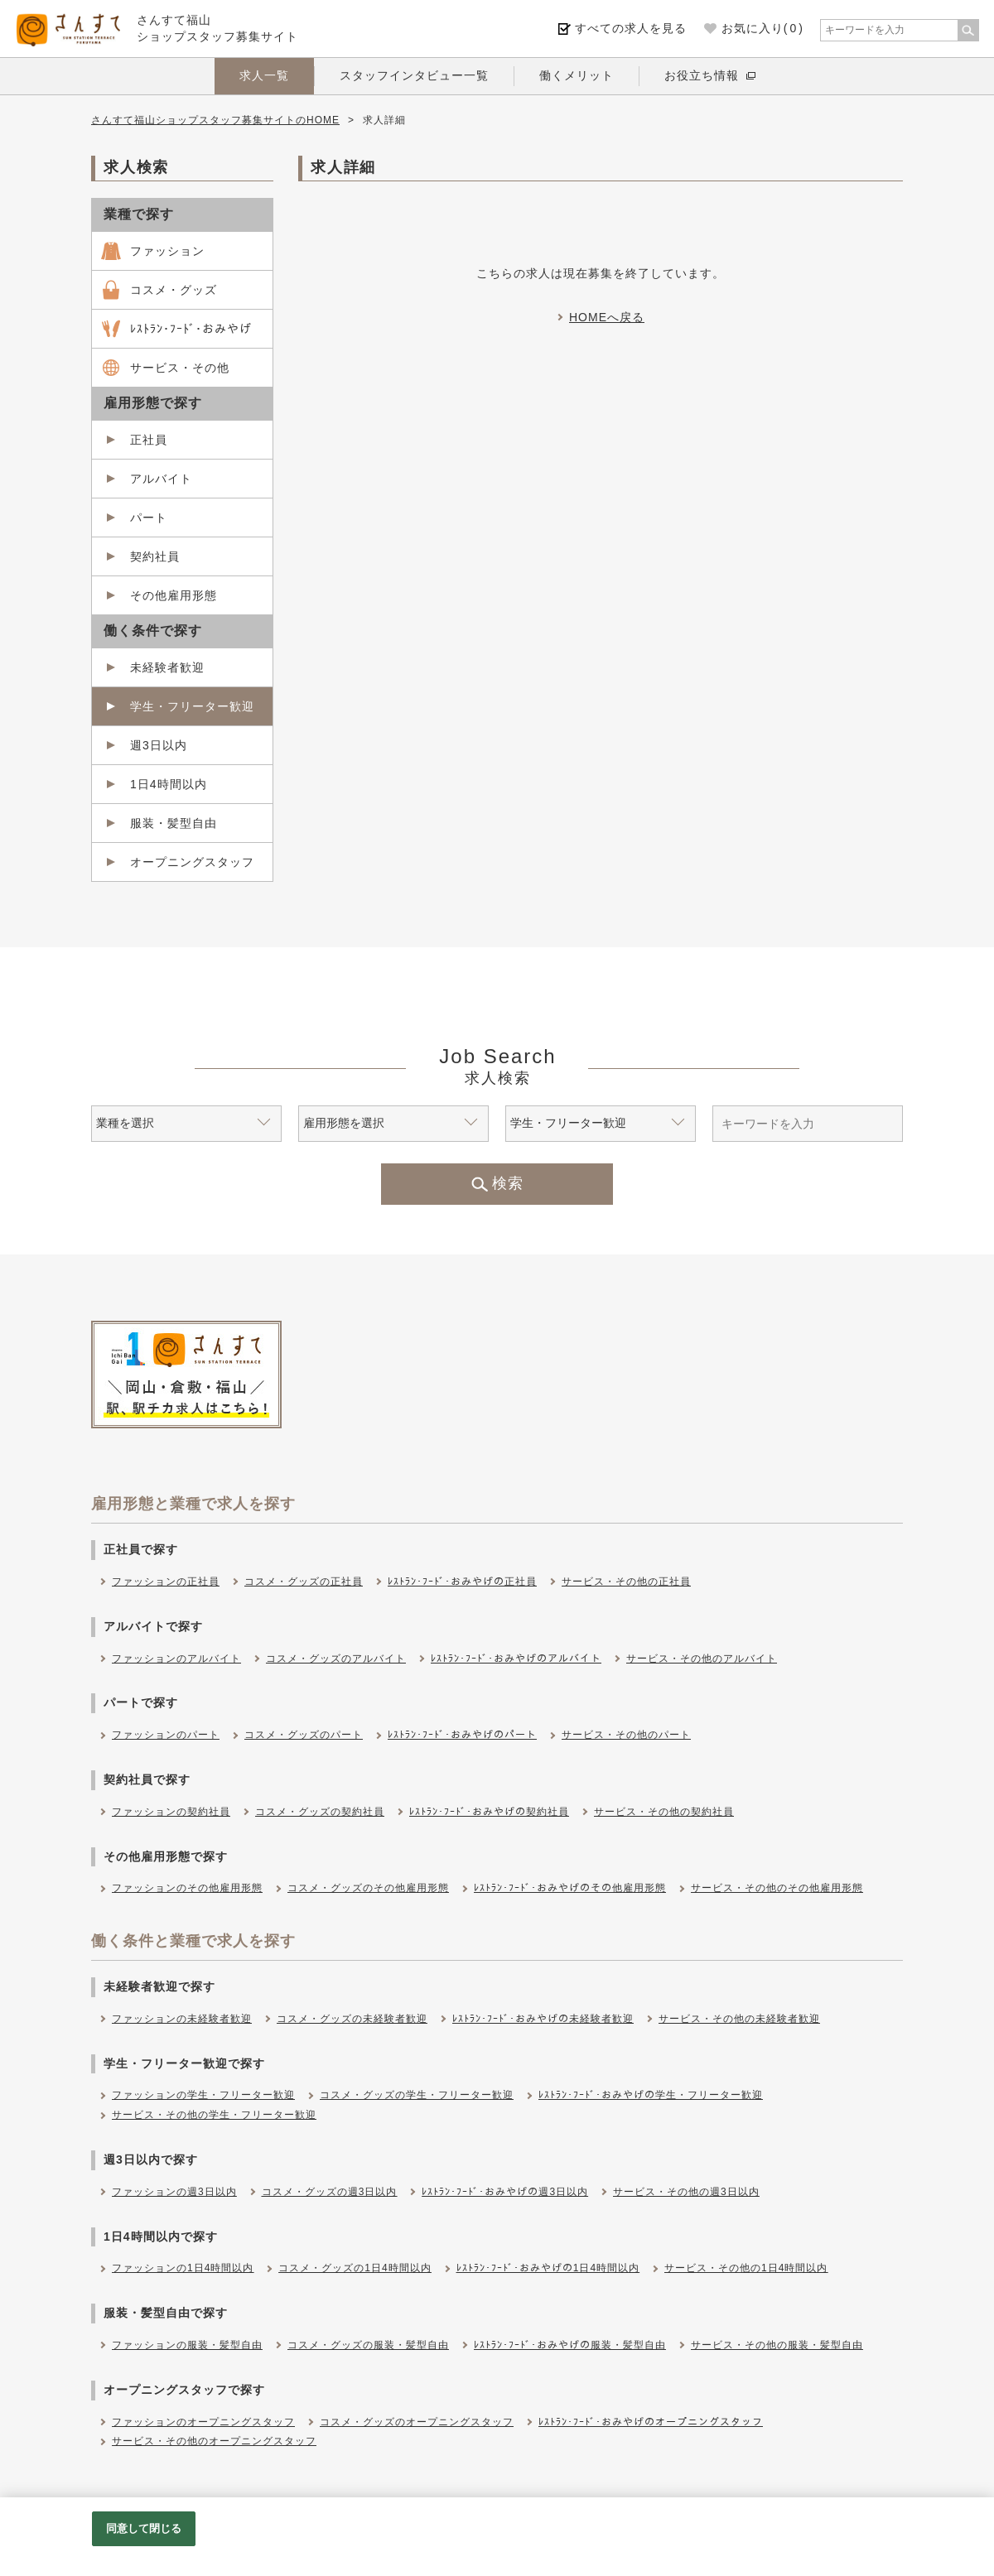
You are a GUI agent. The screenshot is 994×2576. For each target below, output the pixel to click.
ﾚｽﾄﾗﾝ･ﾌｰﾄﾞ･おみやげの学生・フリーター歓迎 (650, 2095)
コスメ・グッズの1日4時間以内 (354, 2268)
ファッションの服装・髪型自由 (187, 2345)
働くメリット (576, 75)
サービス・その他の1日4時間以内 (746, 2268)
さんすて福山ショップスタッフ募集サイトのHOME (215, 120)
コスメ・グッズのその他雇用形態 (368, 1888)
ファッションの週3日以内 (174, 2192)
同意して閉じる (144, 2528)
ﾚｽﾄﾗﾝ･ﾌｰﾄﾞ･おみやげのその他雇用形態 (570, 1888)
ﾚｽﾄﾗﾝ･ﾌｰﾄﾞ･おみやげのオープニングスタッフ (650, 2422)
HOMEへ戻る (606, 317)
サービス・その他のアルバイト (701, 1658)
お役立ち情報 (701, 75)
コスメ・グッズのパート (303, 1735)
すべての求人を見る (631, 28)
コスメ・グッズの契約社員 (319, 1812)
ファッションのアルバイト (176, 1658)
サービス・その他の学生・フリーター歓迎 (214, 2115)
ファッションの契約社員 (171, 1812)
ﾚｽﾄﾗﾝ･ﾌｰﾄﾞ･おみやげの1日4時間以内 (547, 2268)
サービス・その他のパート (626, 1735)
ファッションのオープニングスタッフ (203, 2422)
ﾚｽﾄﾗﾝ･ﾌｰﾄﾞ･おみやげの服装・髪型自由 (570, 2345)
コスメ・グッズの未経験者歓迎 (352, 2019)
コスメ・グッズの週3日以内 (330, 2192)
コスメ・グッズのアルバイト (336, 1658)
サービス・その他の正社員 (626, 1581)
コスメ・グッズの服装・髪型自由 (368, 2345)
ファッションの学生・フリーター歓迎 (203, 2095)
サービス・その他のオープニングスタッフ (214, 2441)
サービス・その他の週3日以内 (686, 2192)
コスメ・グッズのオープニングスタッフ (417, 2422)
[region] (497, 2536)
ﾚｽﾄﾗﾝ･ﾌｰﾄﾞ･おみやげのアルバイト (516, 1658)
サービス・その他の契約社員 (664, 1812)
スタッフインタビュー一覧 (414, 75)
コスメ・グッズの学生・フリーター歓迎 (417, 2095)
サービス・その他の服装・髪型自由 (777, 2345)
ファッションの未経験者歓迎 (182, 2019)
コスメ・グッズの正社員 (303, 1581)
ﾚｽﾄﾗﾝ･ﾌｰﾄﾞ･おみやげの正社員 (462, 1581)
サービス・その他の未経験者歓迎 (739, 2019)
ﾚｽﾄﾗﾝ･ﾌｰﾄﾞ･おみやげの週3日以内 (505, 2192)
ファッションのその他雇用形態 (187, 1888)
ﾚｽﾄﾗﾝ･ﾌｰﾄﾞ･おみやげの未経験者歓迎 (543, 2019)
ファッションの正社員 (166, 1581)
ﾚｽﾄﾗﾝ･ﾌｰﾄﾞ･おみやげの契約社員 (489, 1812)
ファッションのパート (166, 1735)
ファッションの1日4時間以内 (182, 2268)
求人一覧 (264, 75)
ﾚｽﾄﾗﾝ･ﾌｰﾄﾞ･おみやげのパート (462, 1735)
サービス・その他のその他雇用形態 (777, 1888)
